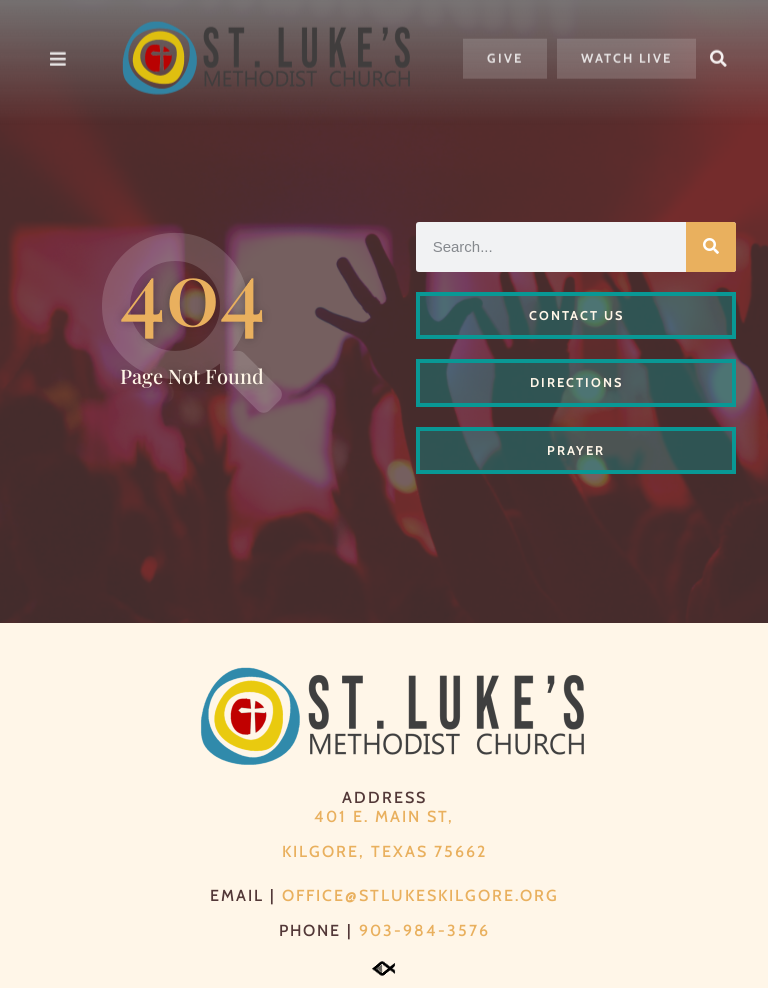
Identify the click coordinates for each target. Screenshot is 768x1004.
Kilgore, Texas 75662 (384, 867)
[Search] (711, 263)
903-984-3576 (424, 946)
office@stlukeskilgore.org (420, 911)
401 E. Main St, (384, 832)
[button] (719, 46)
